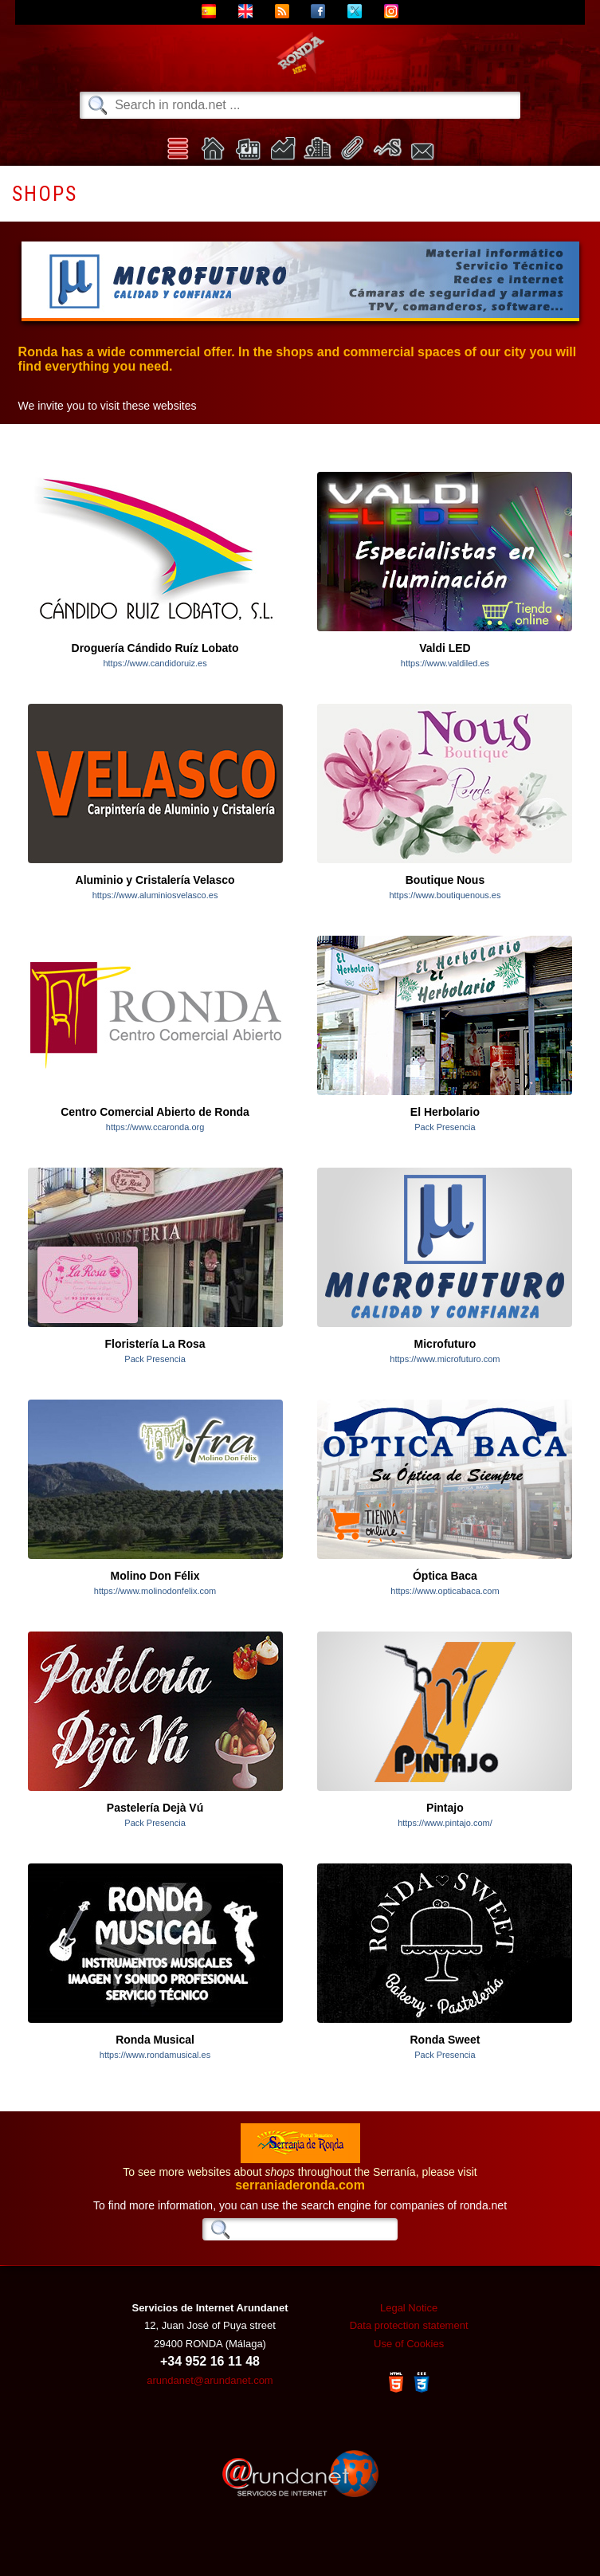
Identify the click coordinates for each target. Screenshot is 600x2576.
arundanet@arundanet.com (210, 2380)
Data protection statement (409, 2325)
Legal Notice (408, 2308)
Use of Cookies (409, 2344)
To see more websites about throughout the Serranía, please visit (300, 2173)
